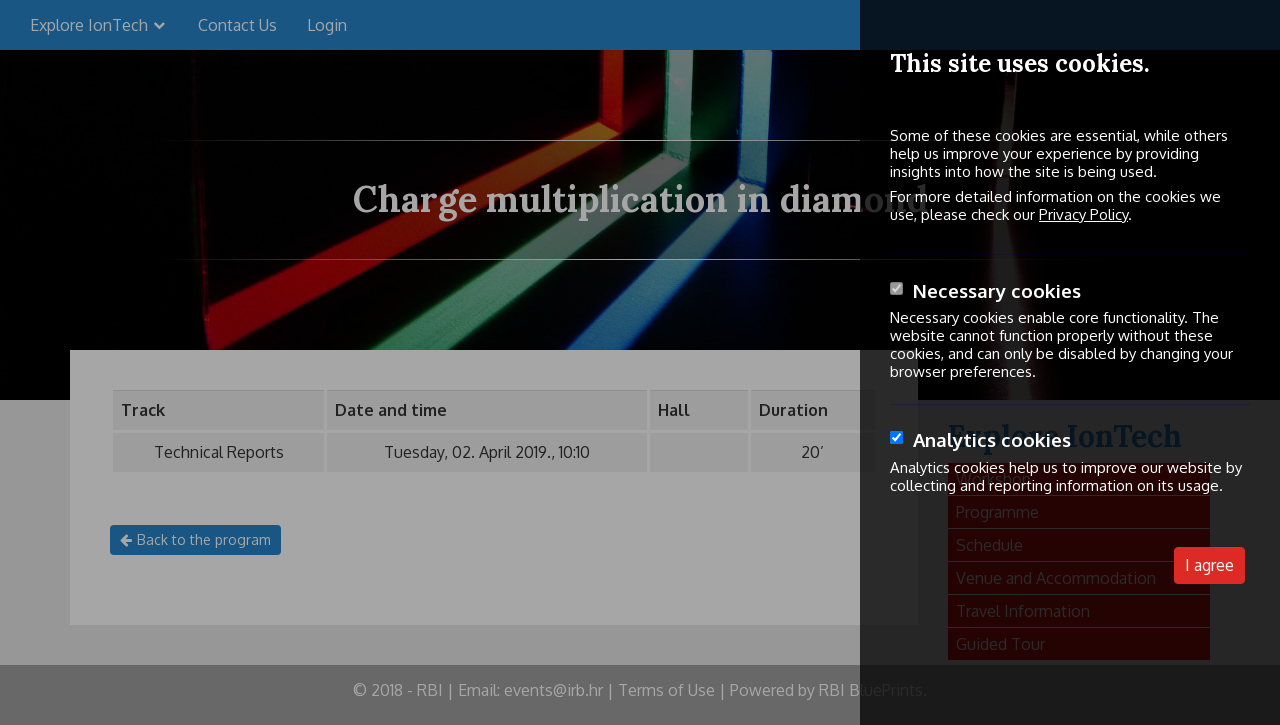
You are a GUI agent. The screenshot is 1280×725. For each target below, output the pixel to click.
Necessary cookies (997, 290)
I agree (1209, 565)
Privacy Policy (1083, 214)
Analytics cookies (992, 439)
